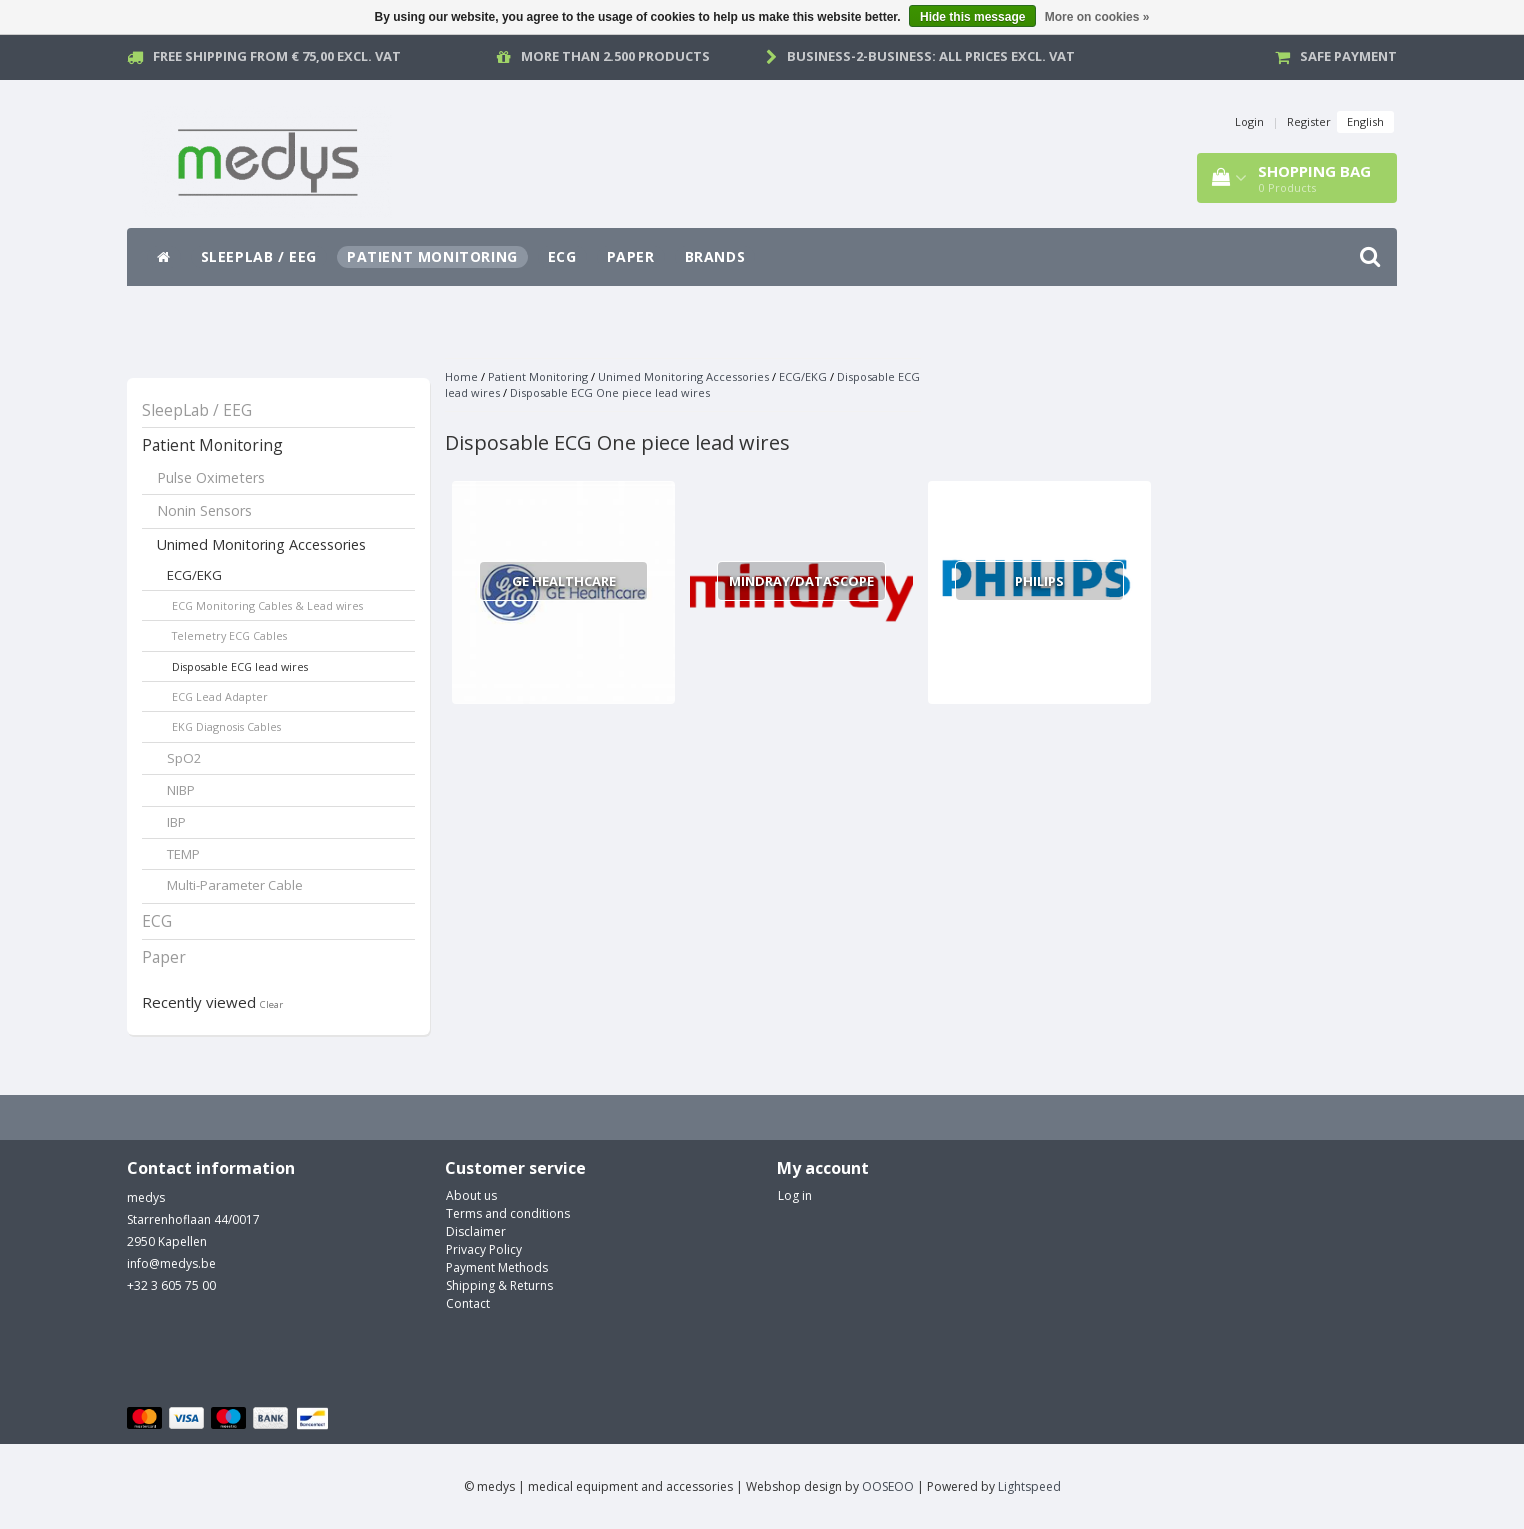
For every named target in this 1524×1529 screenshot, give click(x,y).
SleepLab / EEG (259, 256)
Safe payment (1348, 56)
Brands (715, 256)
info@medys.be (171, 1263)
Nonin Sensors (204, 510)
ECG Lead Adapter (220, 696)
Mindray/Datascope (801, 581)
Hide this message (972, 17)
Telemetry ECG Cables (229, 635)
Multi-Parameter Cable (235, 885)
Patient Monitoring (432, 256)
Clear (271, 1004)
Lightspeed (1029, 1486)
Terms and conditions (508, 1213)
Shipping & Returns (499, 1285)
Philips (1039, 581)
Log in (795, 1195)
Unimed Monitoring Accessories (261, 544)
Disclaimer (476, 1231)
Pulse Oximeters (211, 477)
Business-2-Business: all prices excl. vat (931, 56)
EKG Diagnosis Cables (226, 726)
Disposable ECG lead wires (240, 666)
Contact (468, 1303)
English (1365, 121)
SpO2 (184, 758)
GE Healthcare (564, 581)
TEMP (183, 854)
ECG (562, 256)
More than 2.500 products (615, 56)
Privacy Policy (484, 1249)
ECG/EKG (194, 575)
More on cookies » (1097, 17)
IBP (176, 822)
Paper (631, 256)
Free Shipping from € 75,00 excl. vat (277, 56)
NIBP (181, 790)
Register (1309, 121)
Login (1249, 121)
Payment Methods (497, 1267)
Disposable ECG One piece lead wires (610, 392)
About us (471, 1195)
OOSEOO (888, 1486)
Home (461, 376)
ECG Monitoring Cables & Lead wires (267, 605)
